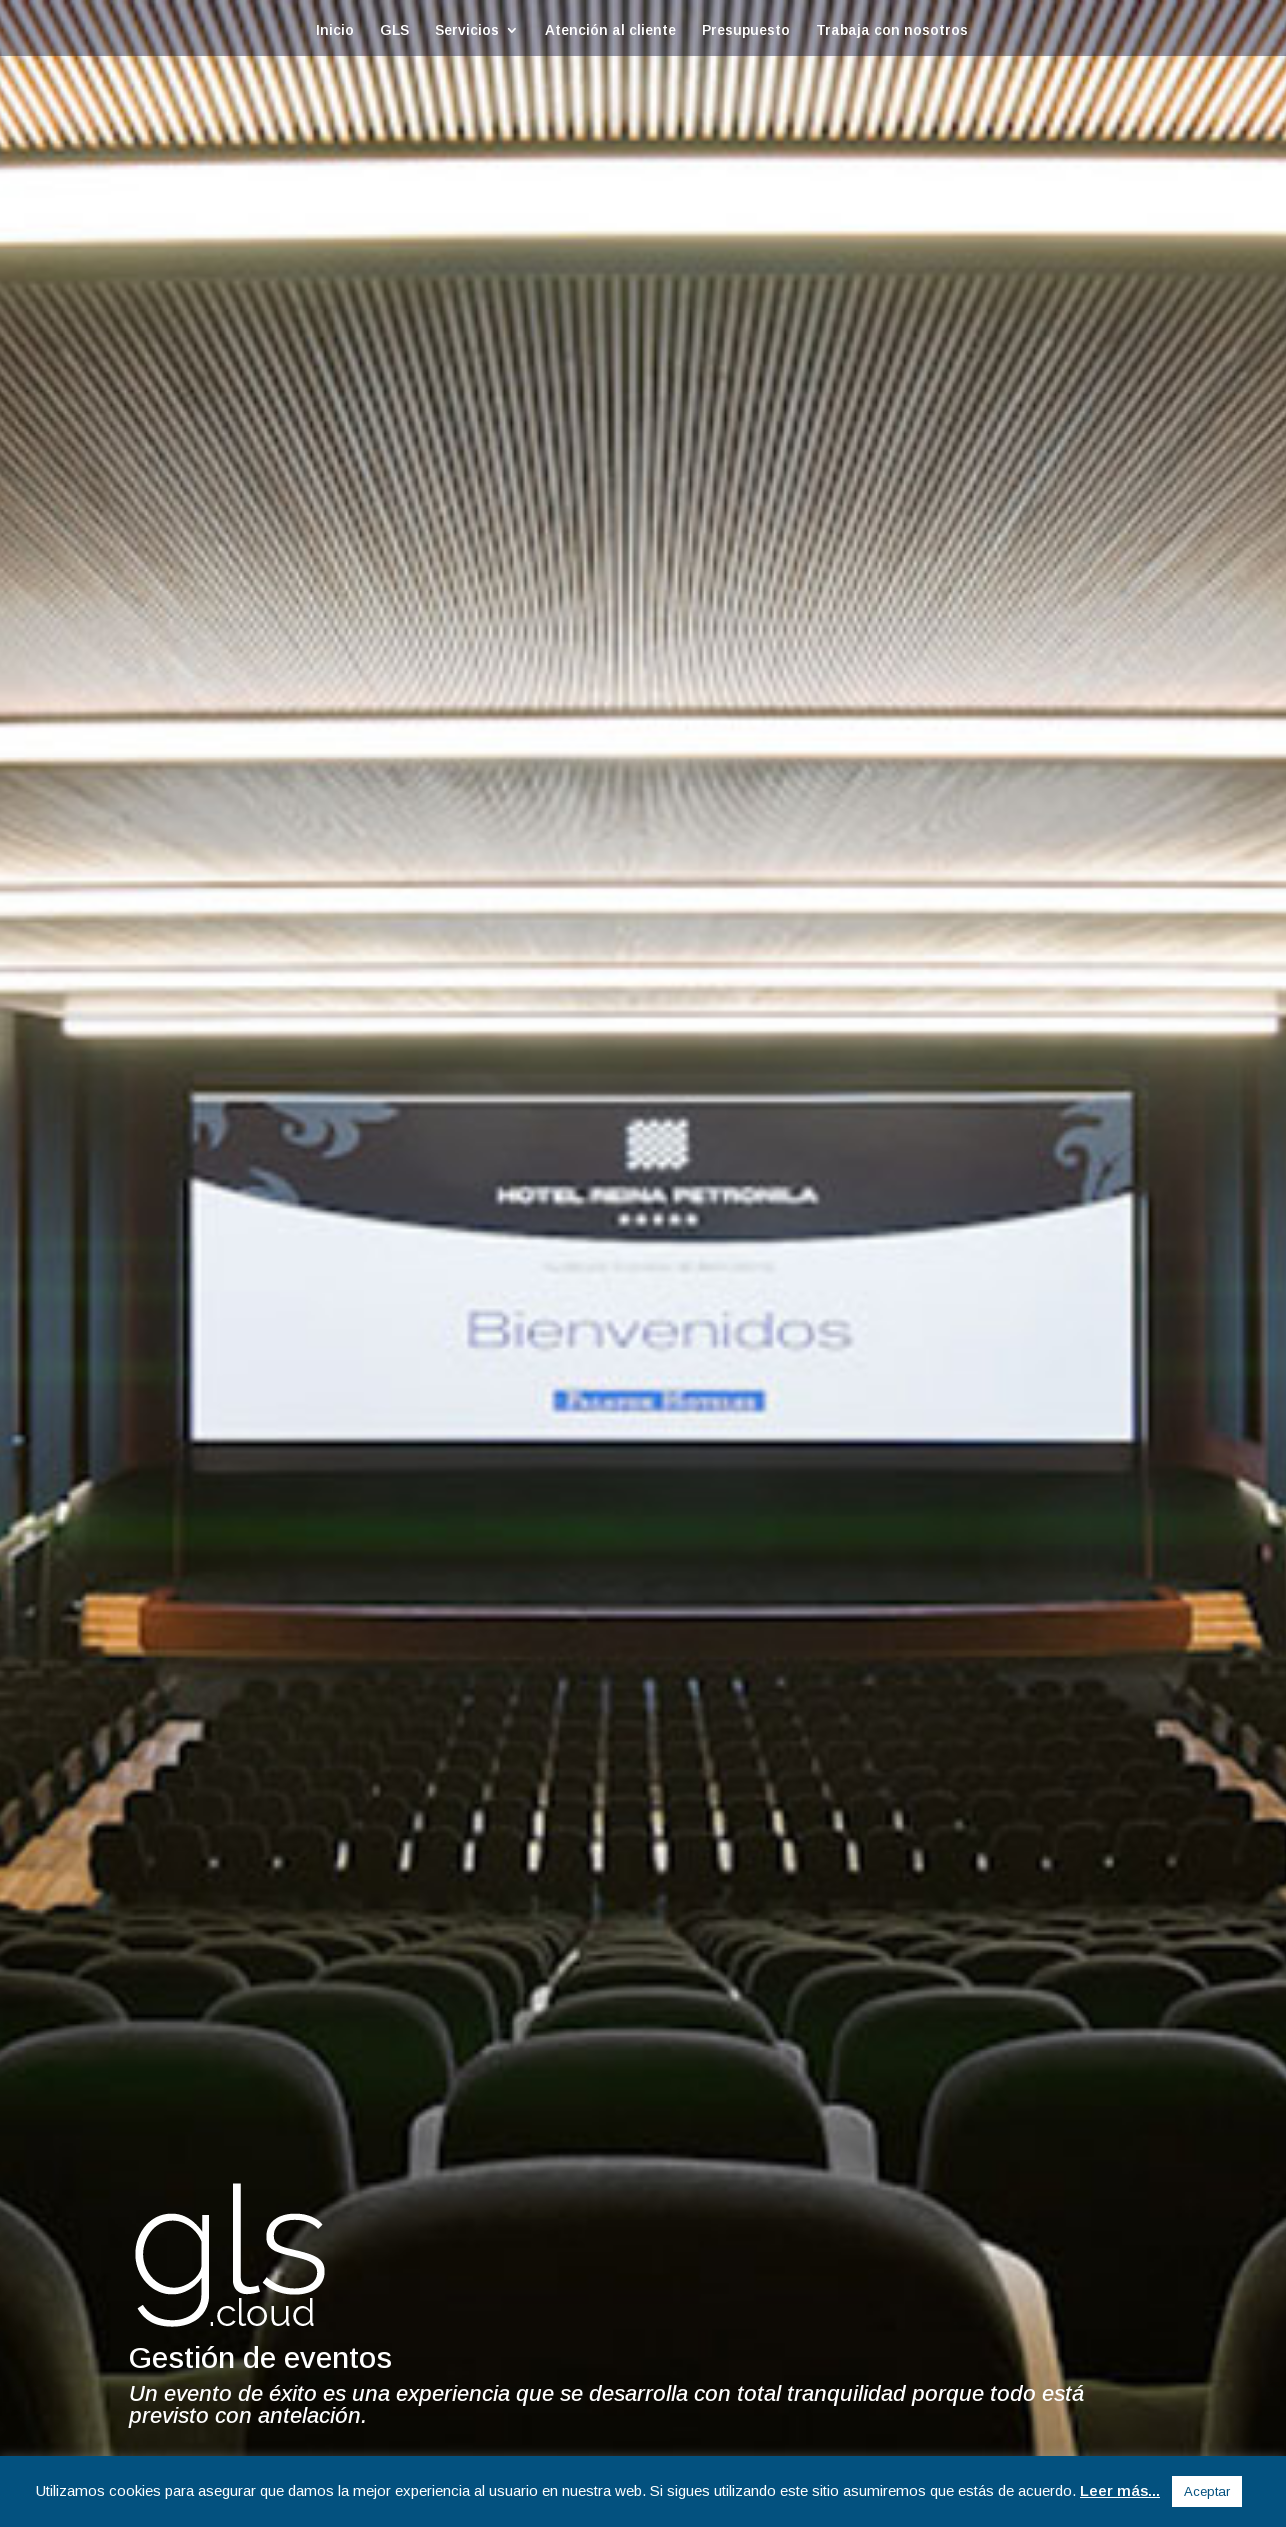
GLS (394, 30)
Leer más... (1120, 2490)
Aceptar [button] (1207, 2491)
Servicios (467, 30)
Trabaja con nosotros (892, 30)
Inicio (335, 30)
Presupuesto (746, 30)
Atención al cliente (610, 30)
